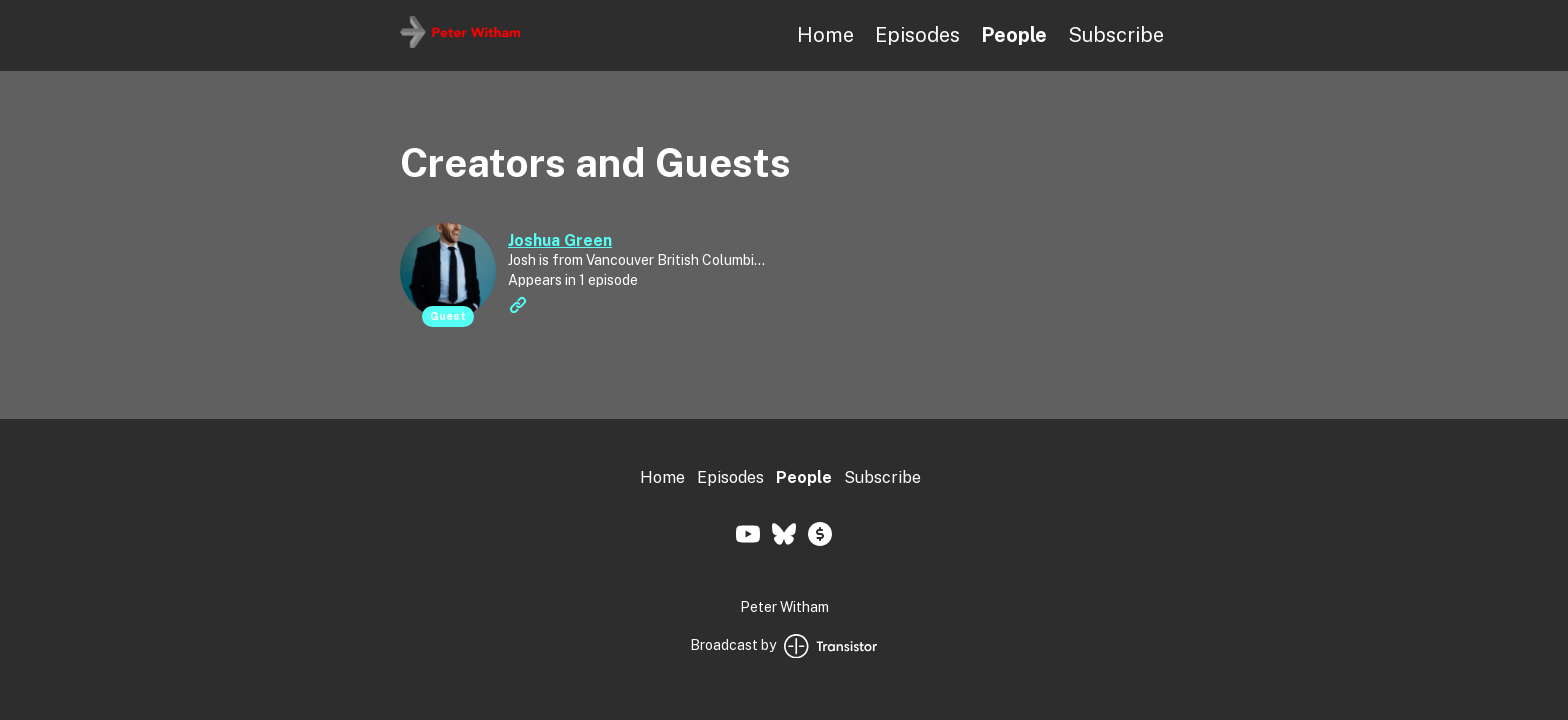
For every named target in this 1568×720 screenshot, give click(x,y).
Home (825, 35)
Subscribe (1116, 35)
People (1014, 35)
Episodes (917, 35)
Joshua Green (560, 240)
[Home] (460, 42)
